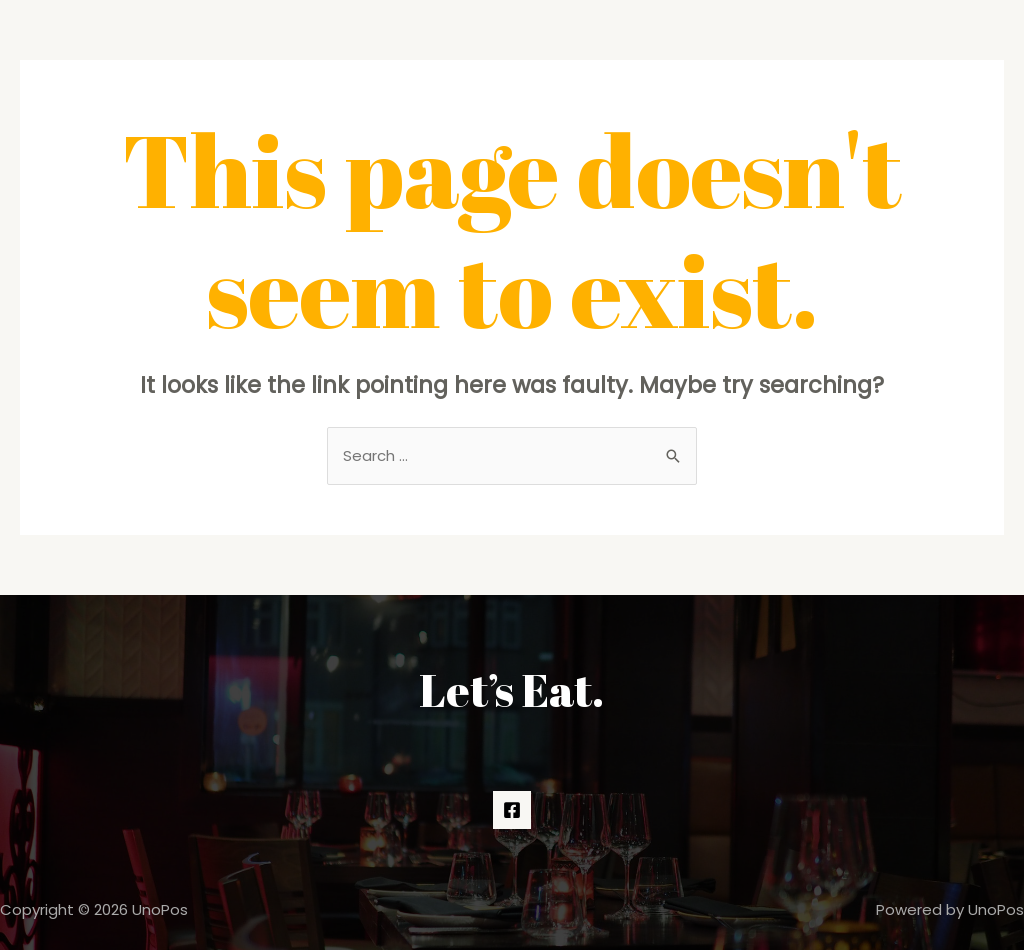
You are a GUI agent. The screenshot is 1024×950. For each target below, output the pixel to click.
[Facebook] (512, 810)
